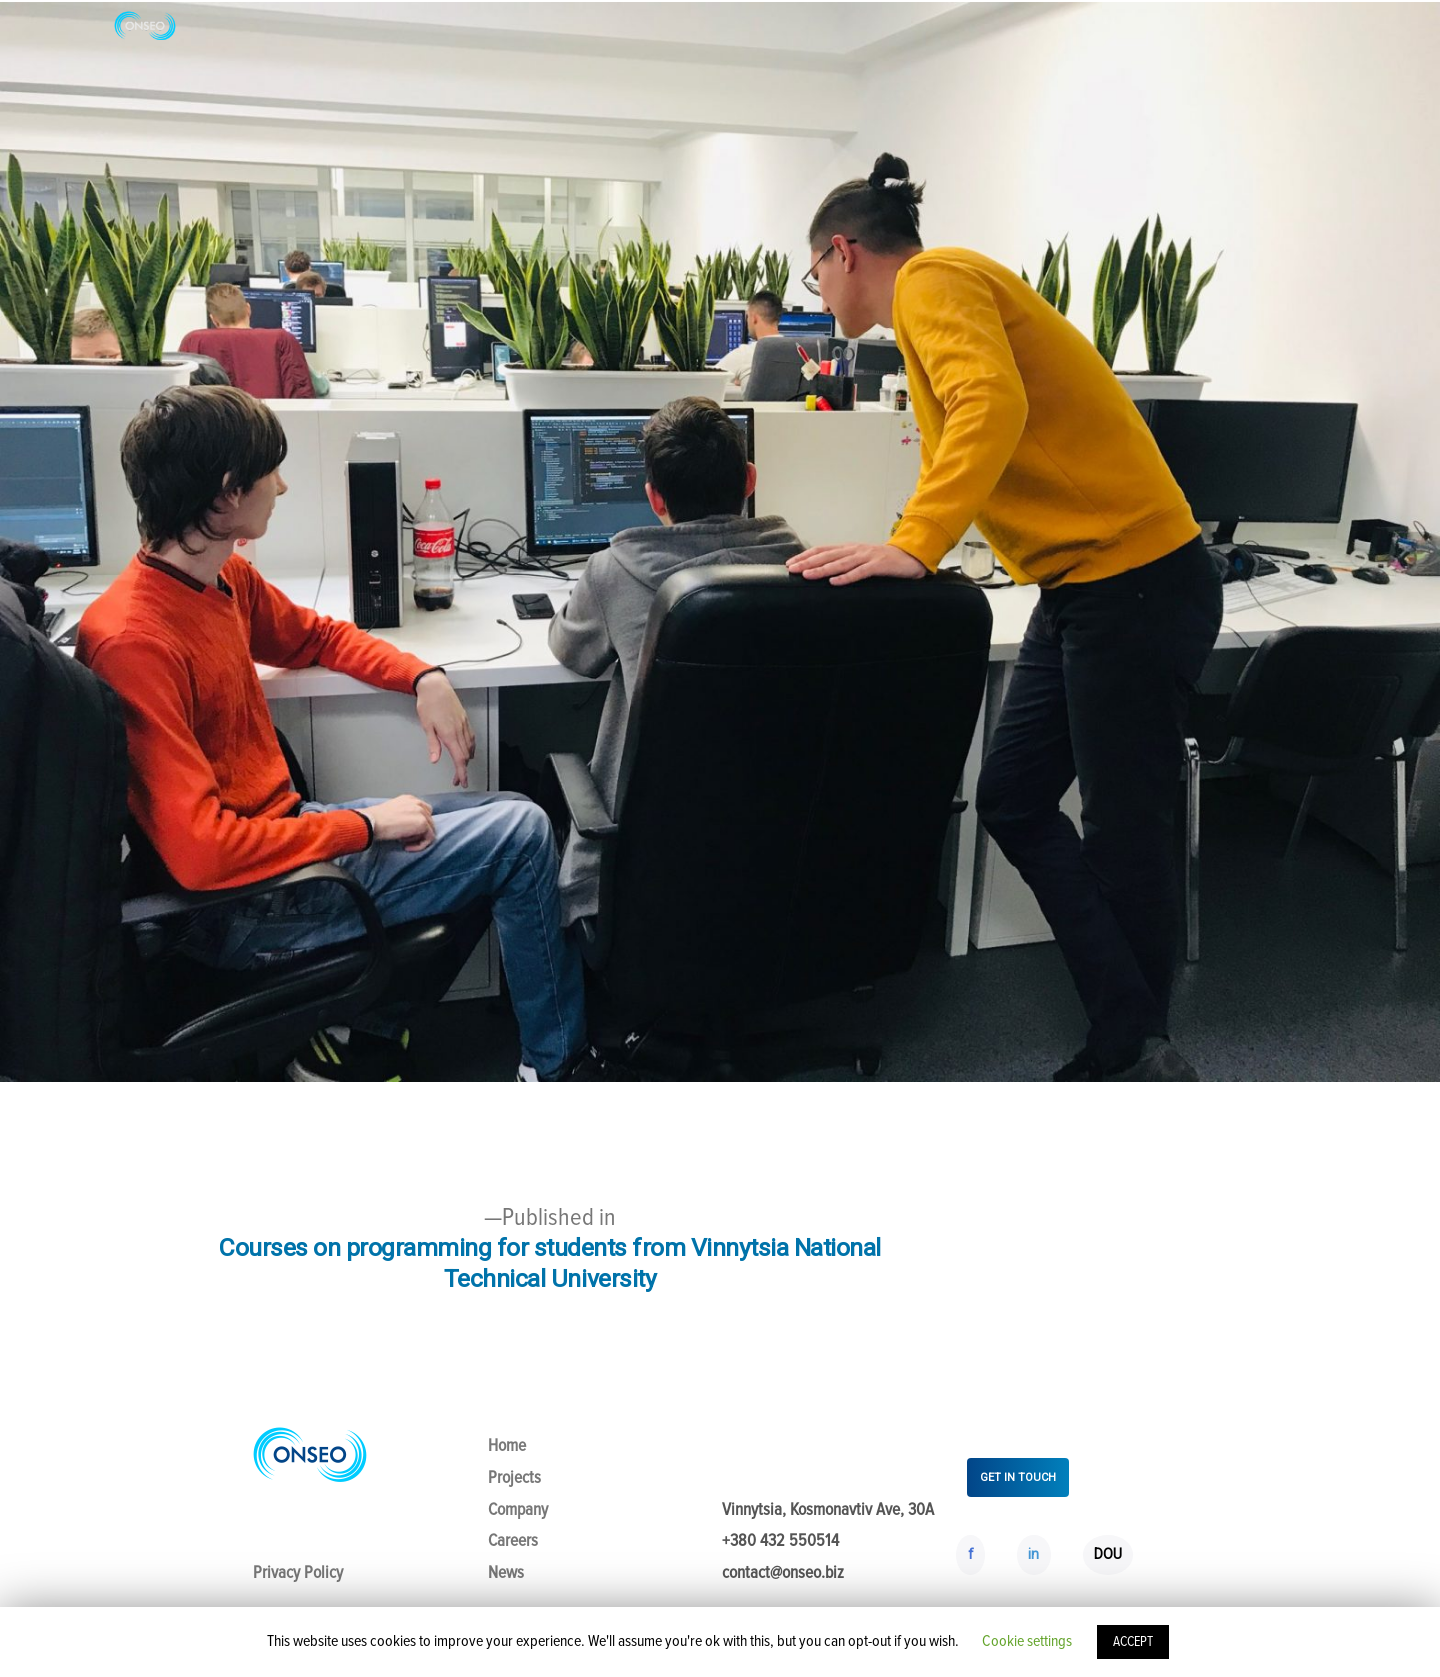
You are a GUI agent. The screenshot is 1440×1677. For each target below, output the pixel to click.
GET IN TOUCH (1018, 1477)
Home (507, 1445)
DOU (1108, 1554)
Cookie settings (1027, 1641)
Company (518, 1509)
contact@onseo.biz (783, 1572)
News (506, 1572)
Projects (514, 1477)
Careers (513, 1540)
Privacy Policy (298, 1572)
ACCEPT (1133, 1641)
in (1033, 1554)
